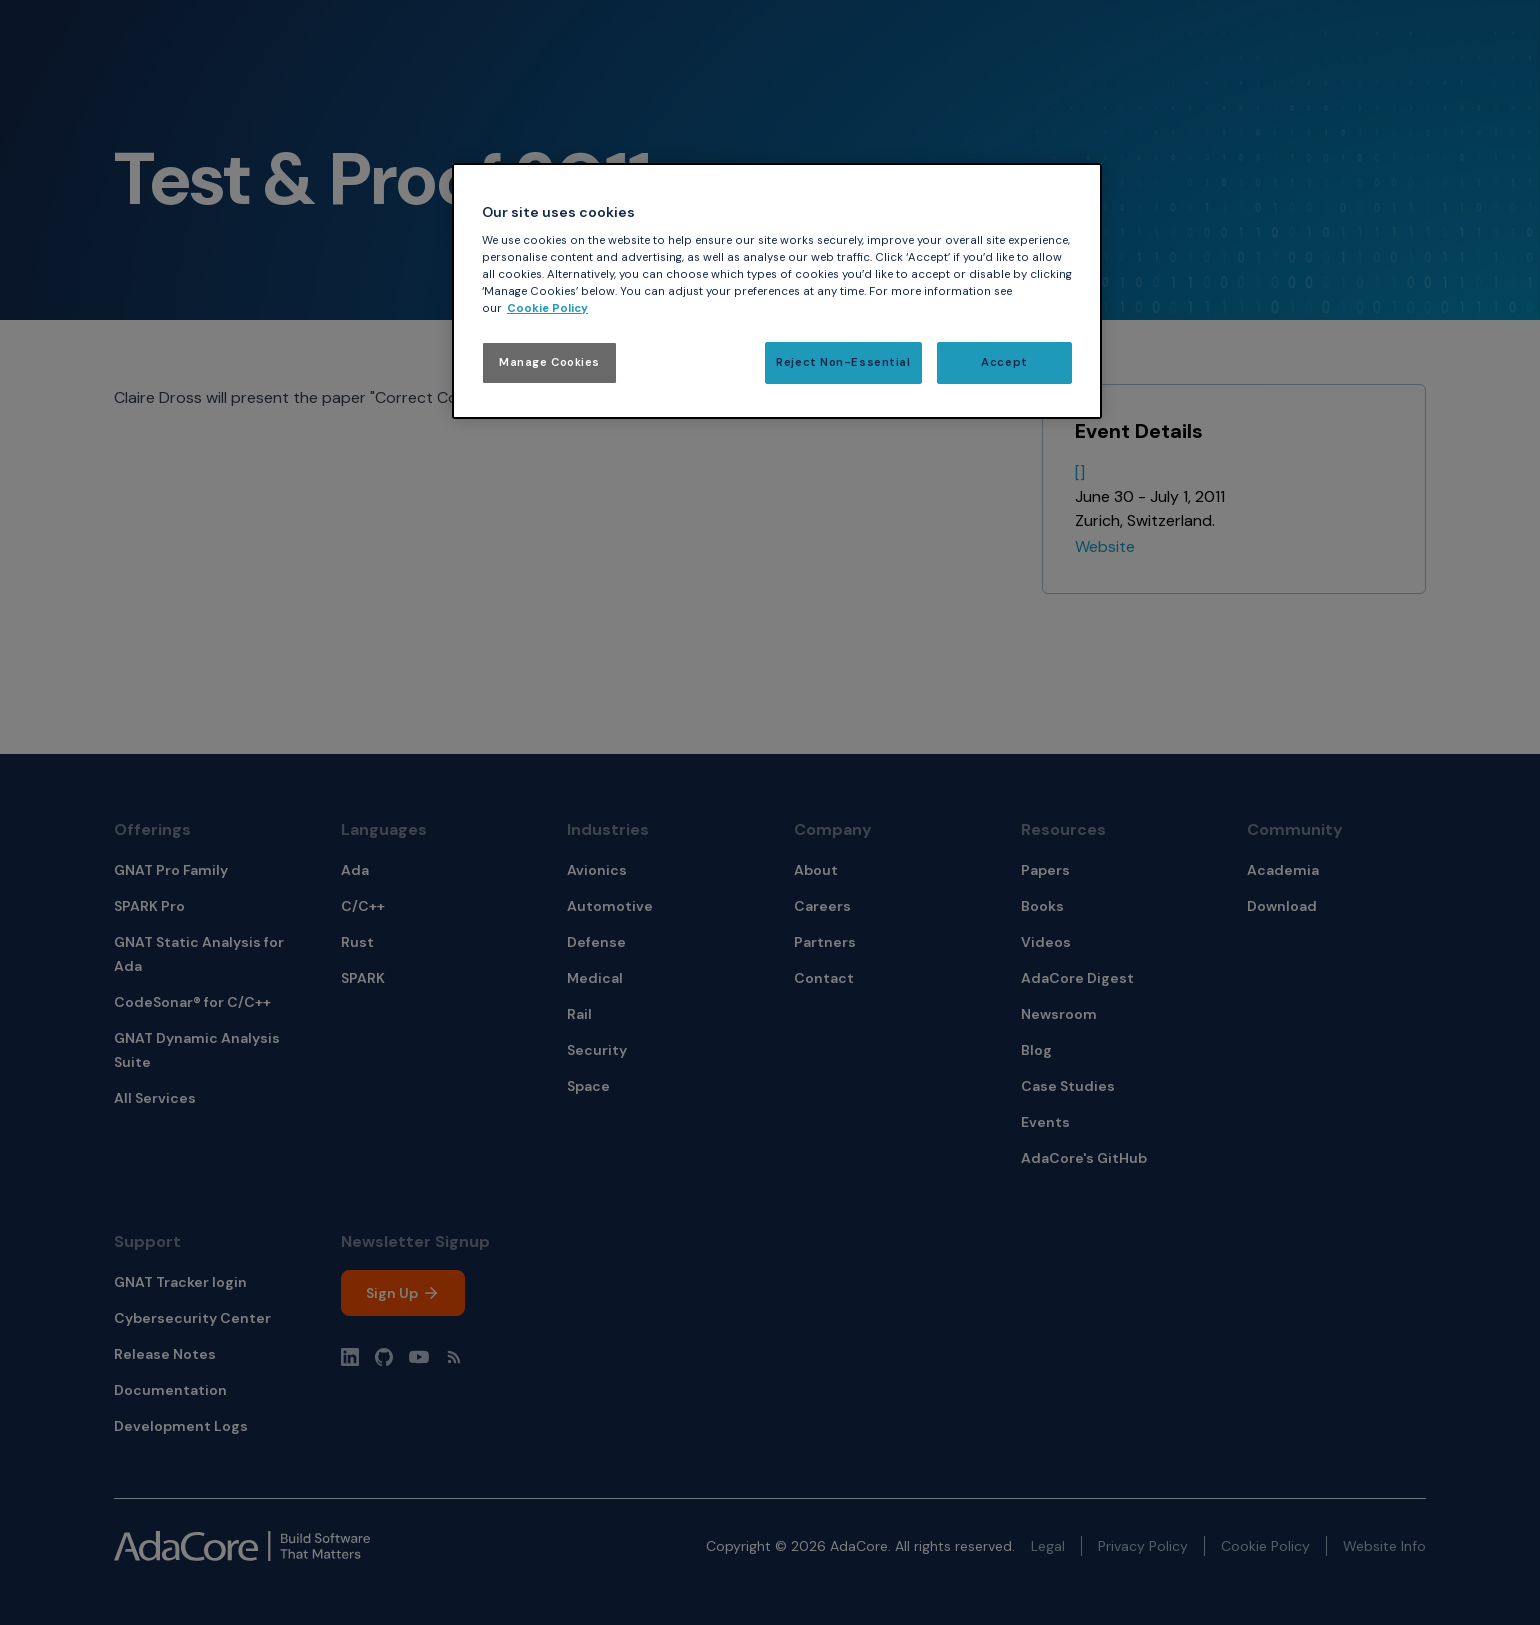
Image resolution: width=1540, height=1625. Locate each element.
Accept (1004, 362)
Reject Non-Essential (843, 362)
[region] (777, 291)
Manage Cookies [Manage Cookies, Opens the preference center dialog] (549, 362)
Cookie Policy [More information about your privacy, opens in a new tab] (547, 308)
